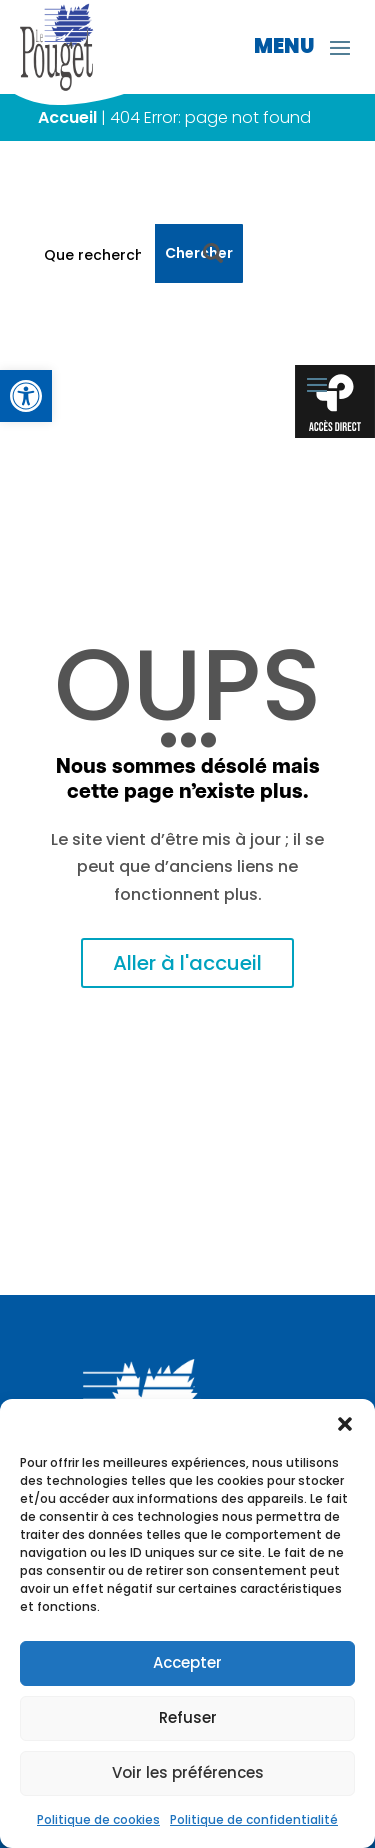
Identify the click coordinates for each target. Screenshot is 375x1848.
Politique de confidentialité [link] (254, 1819)
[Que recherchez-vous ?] (92, 253)
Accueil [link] (67, 117)
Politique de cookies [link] (98, 1819)
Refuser (188, 1717)
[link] (26, 396)
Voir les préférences (188, 1772)
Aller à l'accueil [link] (187, 963)
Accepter (187, 1662)
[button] (345, 1424)
